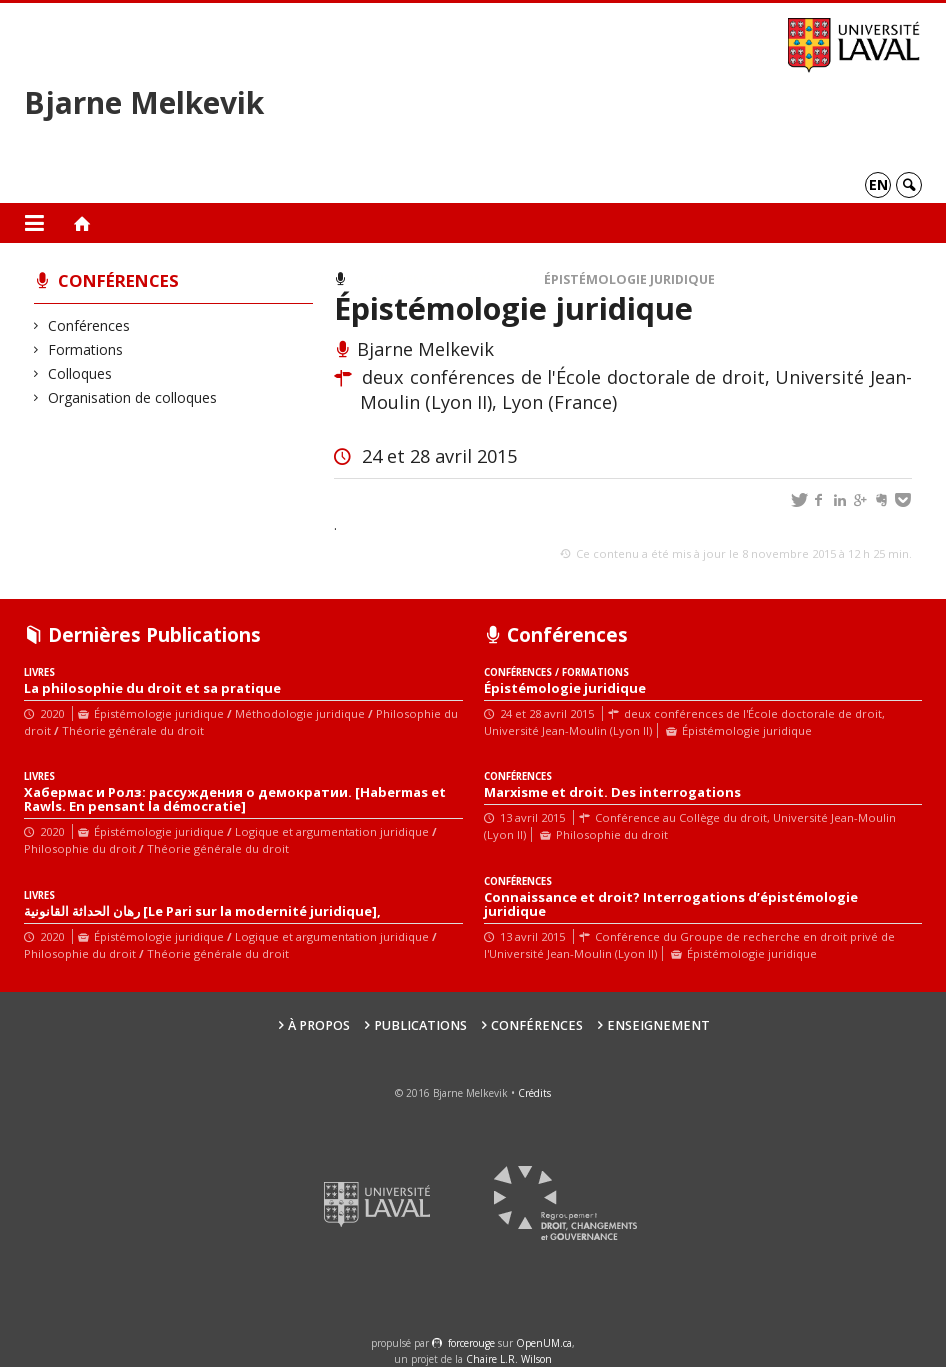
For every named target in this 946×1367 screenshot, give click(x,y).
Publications (420, 1025)
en (878, 184)
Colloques (80, 373)
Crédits (534, 1093)
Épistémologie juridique (629, 279)
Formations (86, 349)
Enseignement (658, 1025)
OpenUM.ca (544, 1343)
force (471, 1343)
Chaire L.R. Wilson (509, 1359)
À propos (319, 1025)
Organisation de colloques (133, 397)
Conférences (118, 280)
